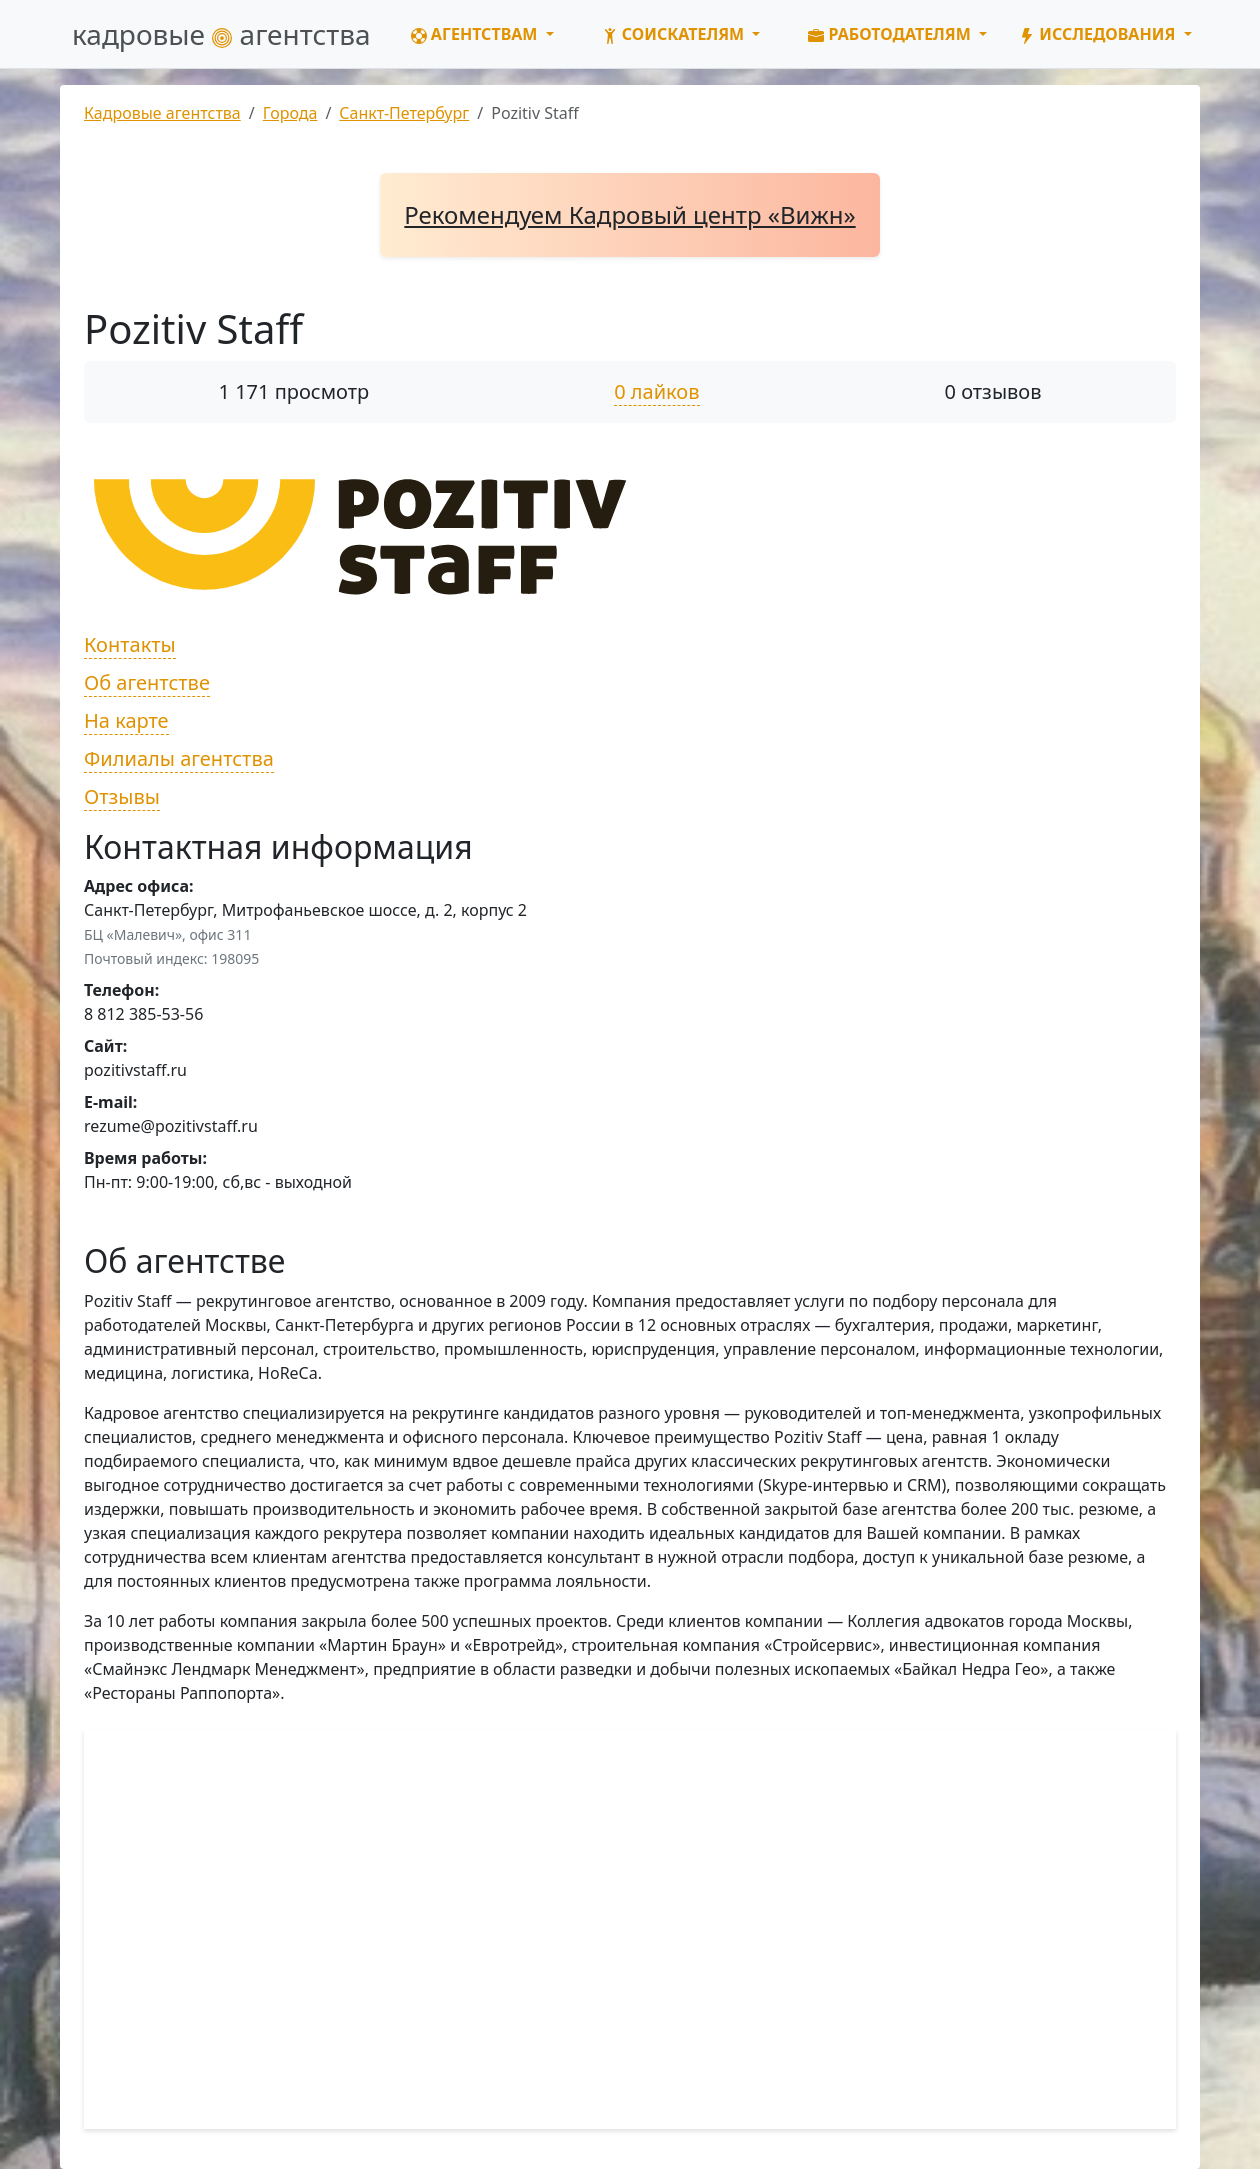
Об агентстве (147, 682)
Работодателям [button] (891, 34)
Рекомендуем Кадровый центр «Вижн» (629, 214)
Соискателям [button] (675, 34)
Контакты (130, 644)
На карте (126, 720)
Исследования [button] (1099, 34)
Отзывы (122, 796)
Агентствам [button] (476, 34)
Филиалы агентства (179, 758)
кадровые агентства (221, 34)
